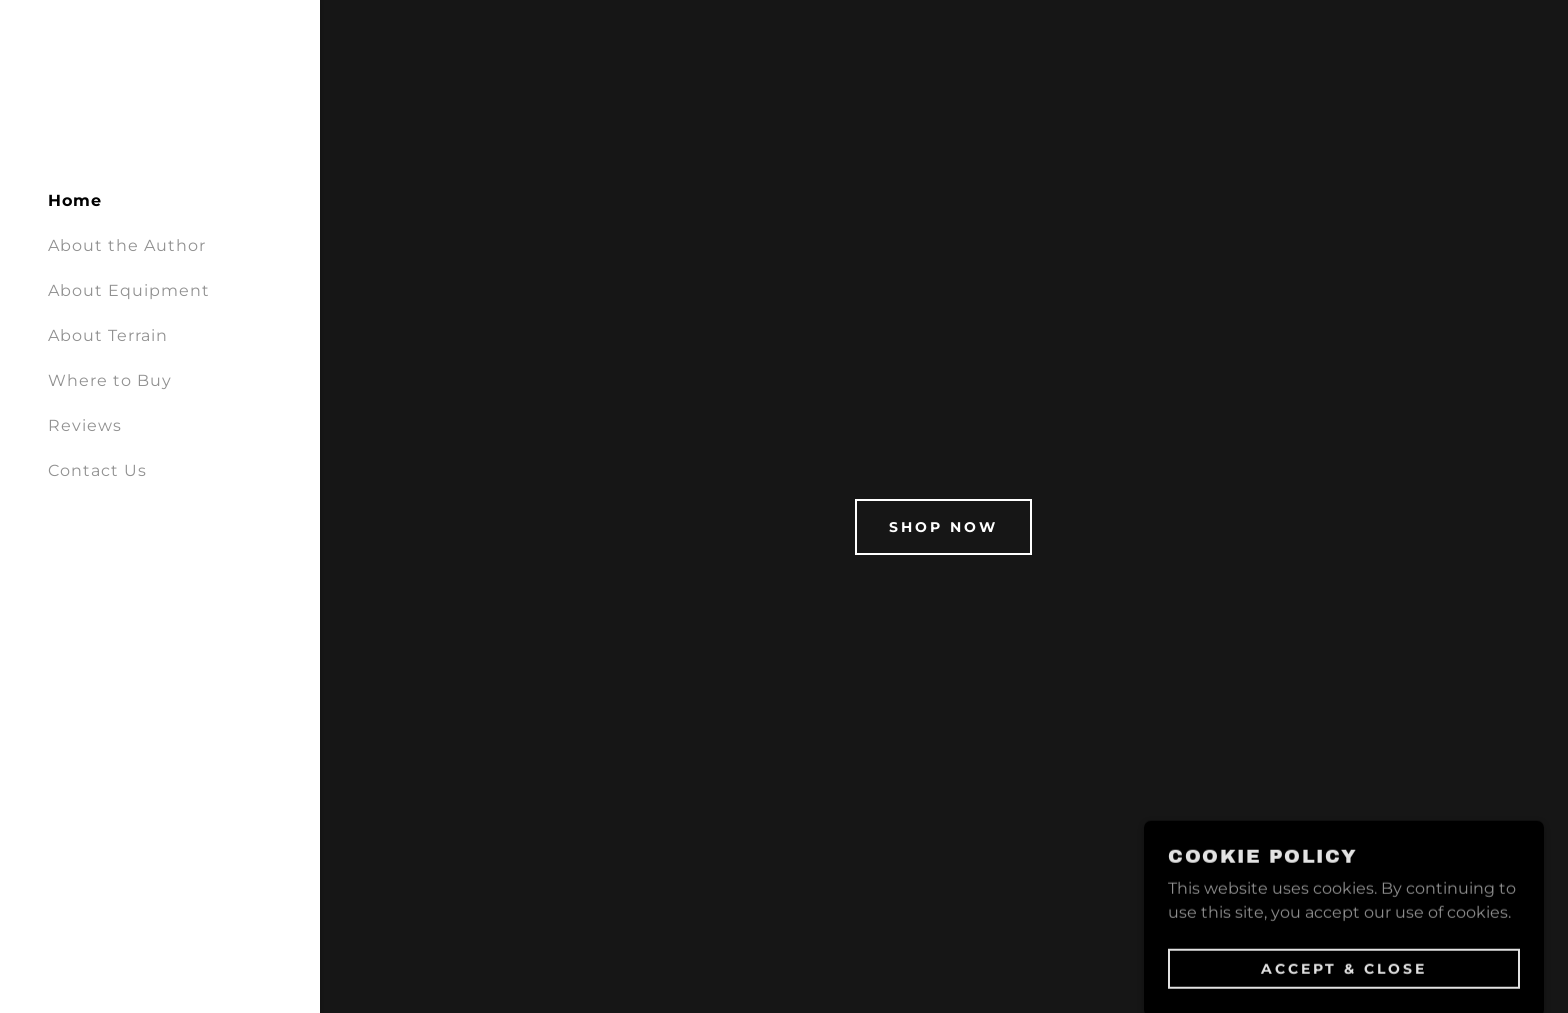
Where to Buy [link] (110, 380)
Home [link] (75, 200)
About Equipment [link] (129, 290)
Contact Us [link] (97, 470)
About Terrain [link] (108, 335)
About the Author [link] (127, 245)
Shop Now (943, 527)
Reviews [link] (85, 425)
